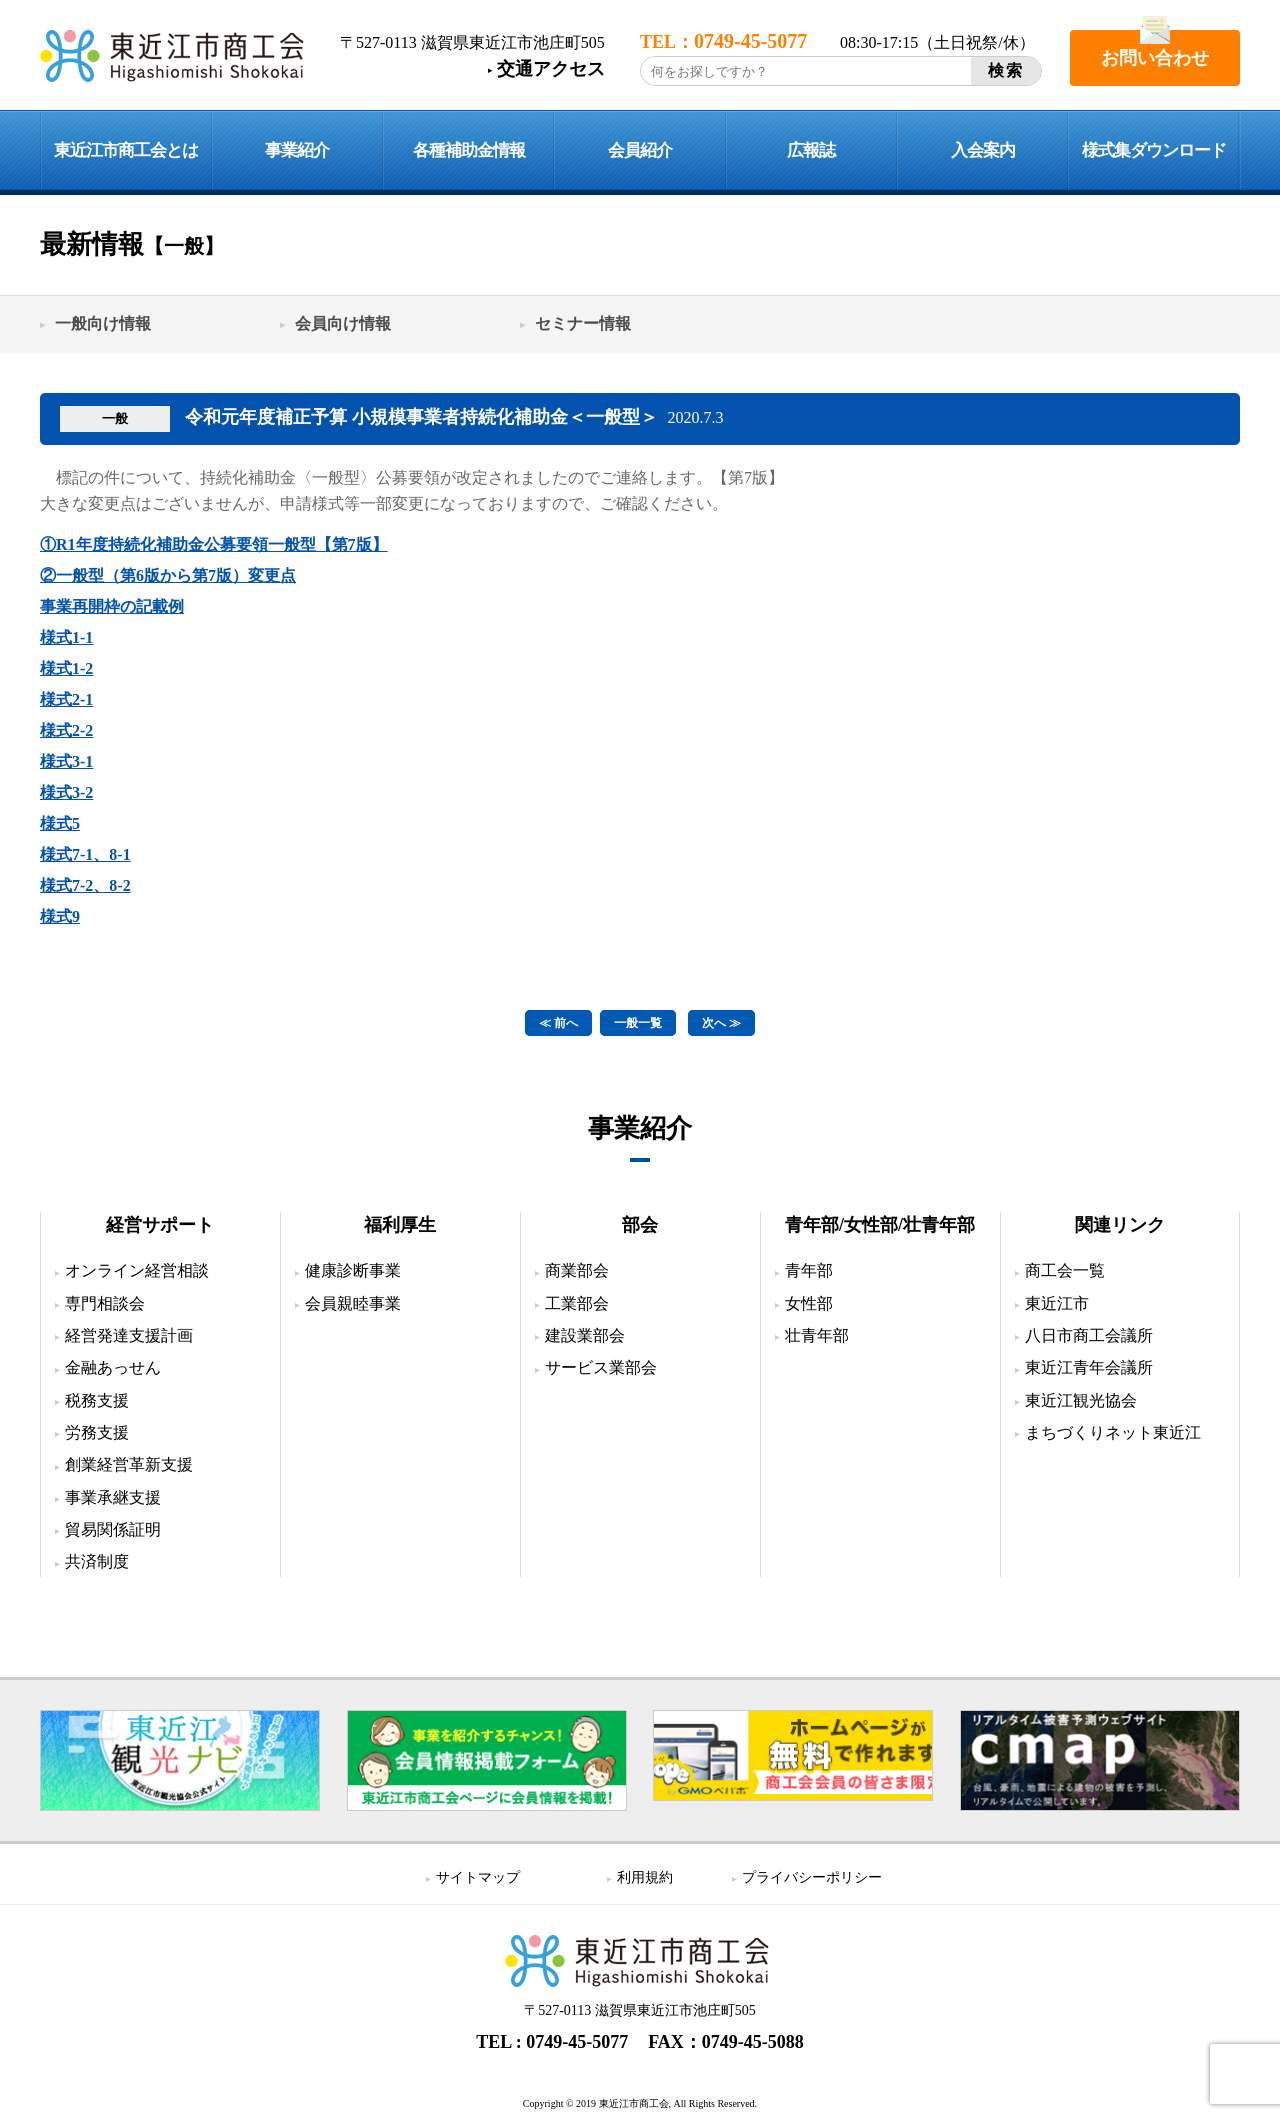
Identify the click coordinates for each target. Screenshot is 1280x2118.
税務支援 (97, 1400)
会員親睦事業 (353, 1303)
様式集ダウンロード (1154, 150)
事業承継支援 (113, 1497)
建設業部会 (585, 1335)
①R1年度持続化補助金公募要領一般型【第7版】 (214, 544)
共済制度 (97, 1561)
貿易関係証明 (113, 1529)
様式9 (60, 916)
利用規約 (645, 1877)
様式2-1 (66, 699)
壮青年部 (817, 1335)
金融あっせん (113, 1367)
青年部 (809, 1270)
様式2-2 (66, 730)
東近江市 (1057, 1303)
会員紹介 (640, 150)
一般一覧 (638, 1023)
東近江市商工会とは (126, 150)
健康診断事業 (353, 1270)
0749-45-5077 (577, 2042)
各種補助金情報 (469, 150)
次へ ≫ (721, 1023)
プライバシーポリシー (812, 1877)
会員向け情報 (343, 323)
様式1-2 (66, 668)
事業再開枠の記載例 (112, 606)
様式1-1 (66, 637)
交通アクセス (551, 69)
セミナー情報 (583, 323)
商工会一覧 (1065, 1270)
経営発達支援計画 (129, 1335)
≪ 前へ (558, 1023)
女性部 (809, 1303)
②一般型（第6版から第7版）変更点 (168, 575)
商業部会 (577, 1270)
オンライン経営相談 (137, 1270)
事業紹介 (297, 150)
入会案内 (983, 150)
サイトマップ (478, 1877)
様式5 (60, 823)
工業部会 (577, 1303)
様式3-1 (66, 761)
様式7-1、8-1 (85, 854)
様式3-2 (66, 792)
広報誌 (811, 150)
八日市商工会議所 (1089, 1335)
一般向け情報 (103, 323)
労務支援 (97, 1432)
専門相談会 (105, 1303)
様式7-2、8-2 (85, 885)
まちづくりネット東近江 (1113, 1432)
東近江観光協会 (1081, 1400)
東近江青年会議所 (1089, 1367)
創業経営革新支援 (129, 1464)
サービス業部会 (601, 1367)
